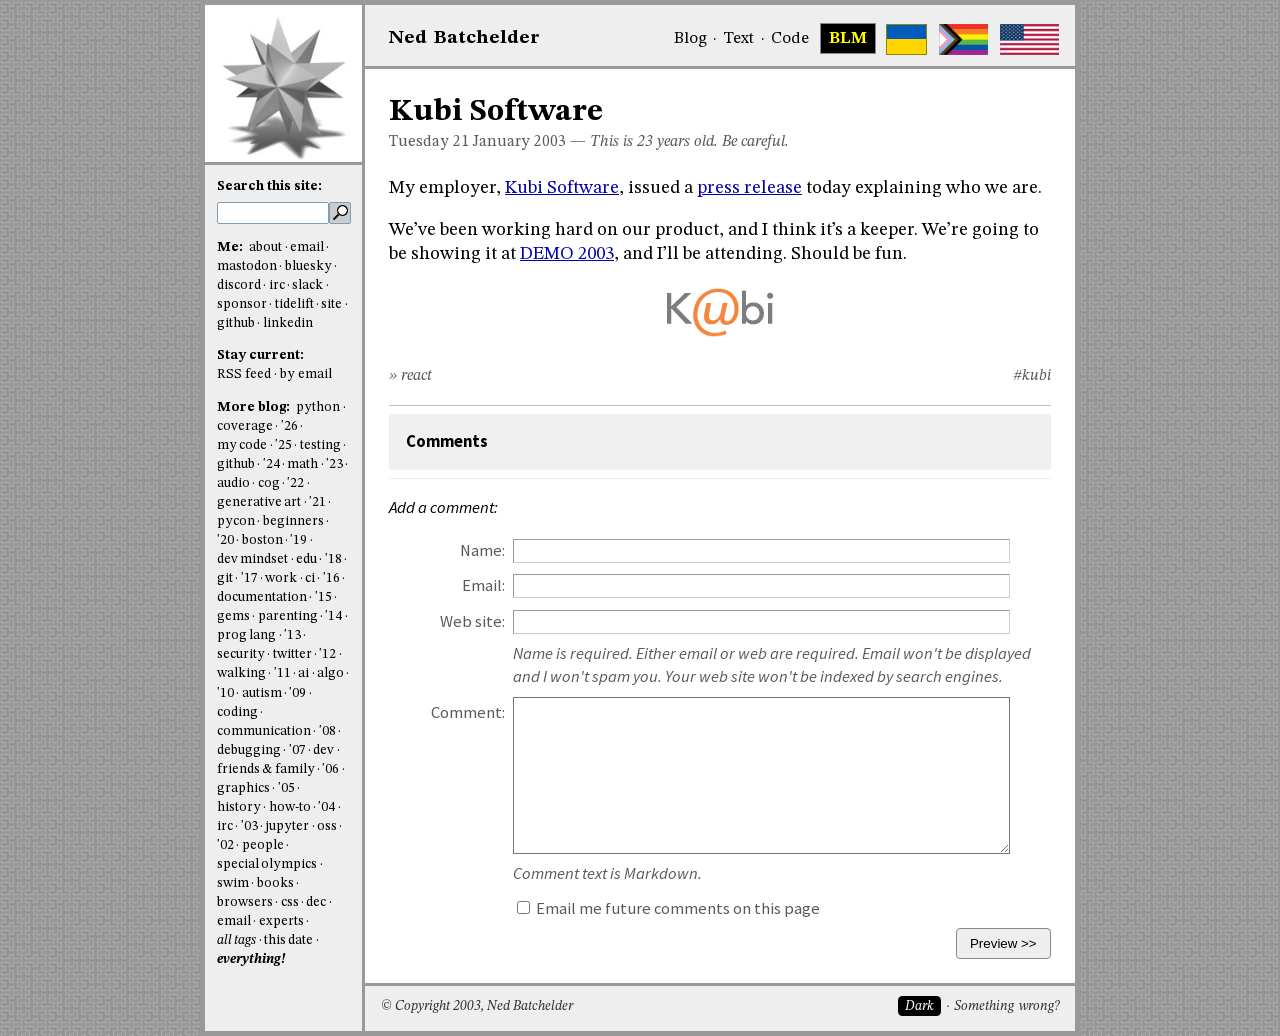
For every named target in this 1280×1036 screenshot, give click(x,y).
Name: (482, 550)
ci (310, 578)
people (263, 845)
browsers (245, 902)
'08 (327, 731)
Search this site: (269, 186)
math (302, 464)
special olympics (267, 864)
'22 (295, 483)
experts (281, 921)
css (290, 902)
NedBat (464, 38)
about (265, 247)
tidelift (294, 304)
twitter (292, 654)
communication (264, 731)
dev (323, 750)
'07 (297, 750)
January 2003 (519, 142)
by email (306, 374)
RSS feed (244, 374)
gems (233, 616)
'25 (283, 445)
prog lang (246, 635)
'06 (330, 769)
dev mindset (252, 559)
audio (233, 483)
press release (749, 188)
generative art (259, 502)
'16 (331, 578)
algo (330, 673)
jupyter (287, 826)
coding (237, 712)
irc (277, 285)
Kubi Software (562, 188)
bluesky (308, 266)
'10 (225, 693)
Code (790, 39)
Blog (690, 39)
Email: (483, 585)
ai (303, 673)
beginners (293, 521)
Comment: (468, 712)
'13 (292, 635)
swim (233, 883)
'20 (225, 540)
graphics (243, 788)
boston (262, 540)
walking (241, 673)
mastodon (247, 266)
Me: (231, 247)
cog (269, 483)
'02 (225, 845)
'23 (334, 464)
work (281, 578)
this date (288, 940)
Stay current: (260, 355)
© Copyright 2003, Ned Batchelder (477, 1006)
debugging (249, 750)
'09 (297, 693)
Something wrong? (1006, 1006)
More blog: (255, 407)
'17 (249, 578)
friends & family (266, 769)
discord (239, 285)
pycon (236, 521)
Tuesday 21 (429, 142)
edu (306, 559)
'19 (298, 540)
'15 (323, 597)
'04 (326, 807)
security (241, 654)
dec (316, 902)
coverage (245, 426)
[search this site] (273, 213)
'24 (271, 464)
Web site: (472, 621)
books (275, 883)
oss (327, 826)
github (236, 323)
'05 (286, 788)
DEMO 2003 (567, 254)
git (225, 578)
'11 (282, 673)
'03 (249, 826)
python (318, 407)
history (239, 807)
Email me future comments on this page (668, 908)
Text (738, 39)
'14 (333, 616)
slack (307, 285)
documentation (262, 597)
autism (262, 693)
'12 (327, 654)
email (307, 247)
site (331, 304)
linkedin (288, 323)
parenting (288, 616)
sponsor (242, 304)
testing (320, 445)
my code (242, 445)
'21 (317, 502)
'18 (333, 559)
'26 (289, 426)
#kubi (1032, 376)
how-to (290, 807)
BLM (848, 39)
